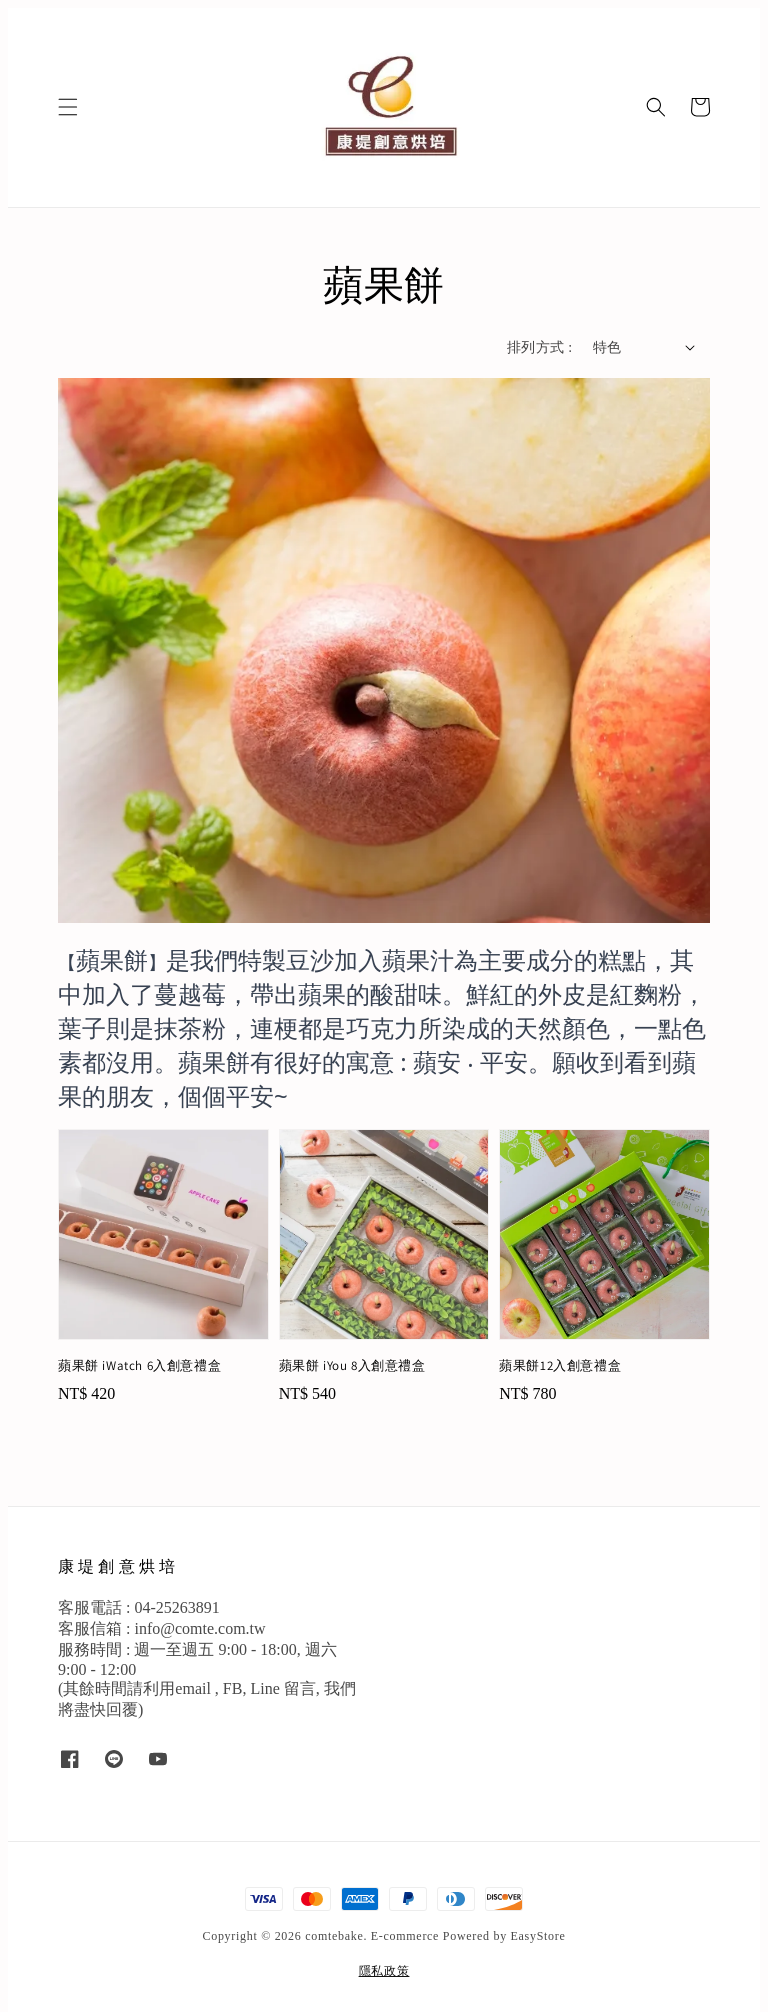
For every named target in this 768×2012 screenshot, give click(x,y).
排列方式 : (540, 347)
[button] (68, 107)
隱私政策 (384, 1971)
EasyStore (538, 1936)
